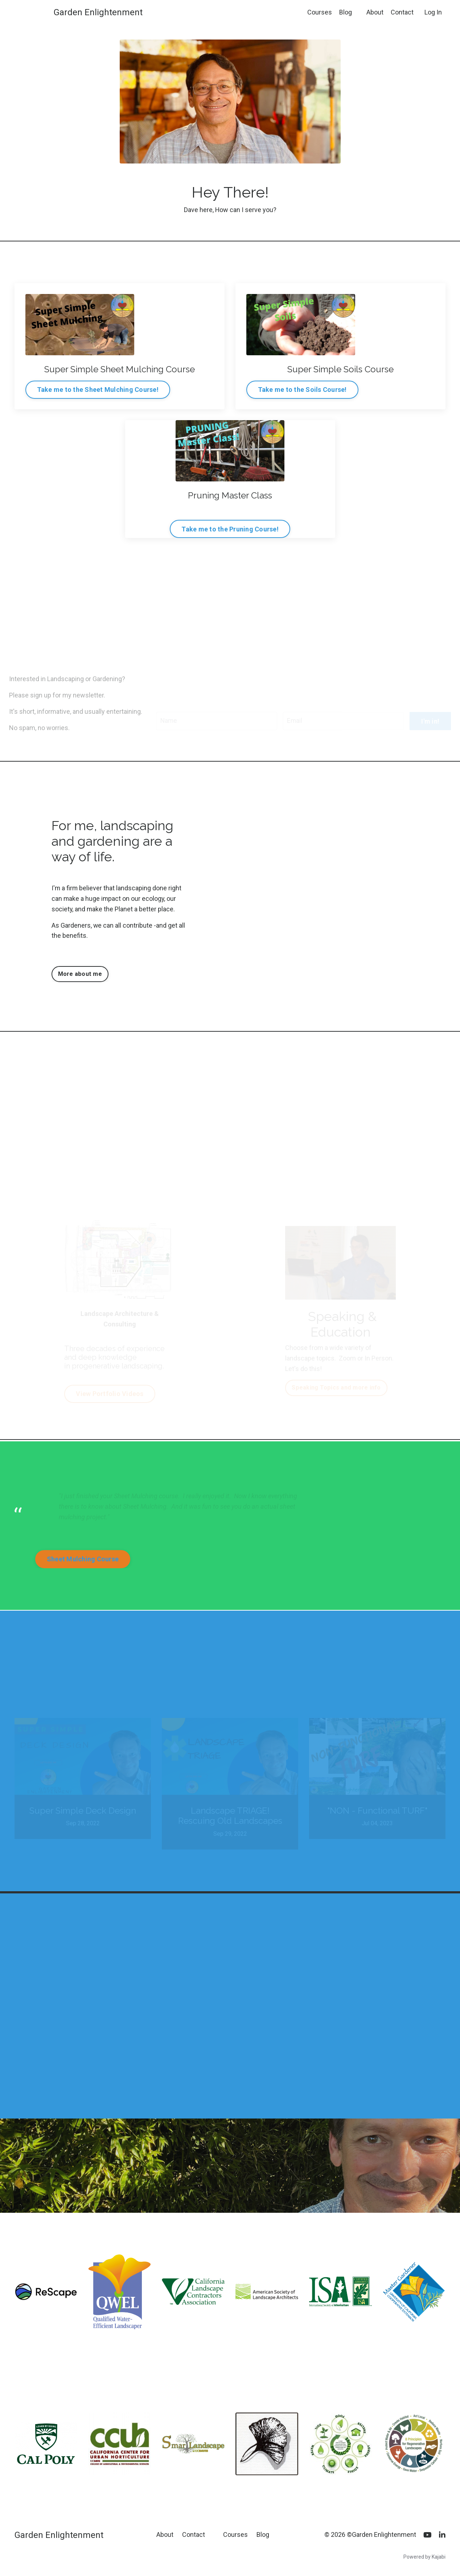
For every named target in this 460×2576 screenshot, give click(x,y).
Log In (433, 12)
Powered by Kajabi (424, 2557)
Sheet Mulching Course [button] (83, 1560)
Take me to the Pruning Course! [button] (230, 529)
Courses (319, 12)
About (374, 12)
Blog (345, 12)
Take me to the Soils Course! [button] (302, 389)
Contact (402, 12)
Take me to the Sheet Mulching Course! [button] (98, 389)
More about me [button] (80, 974)
